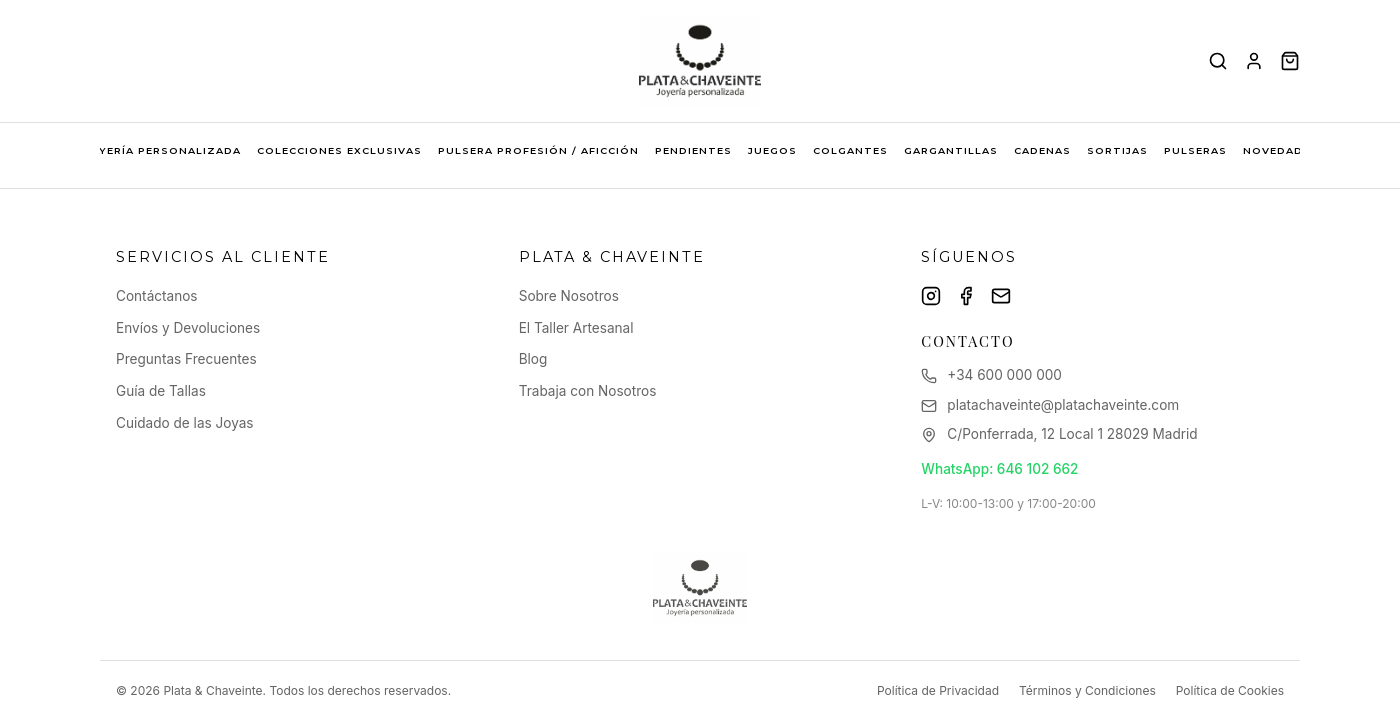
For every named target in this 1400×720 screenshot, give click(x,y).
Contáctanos (157, 296)
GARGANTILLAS (951, 150)
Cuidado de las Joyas (185, 423)
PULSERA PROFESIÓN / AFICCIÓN (538, 150)
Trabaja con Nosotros (588, 391)
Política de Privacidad (938, 690)
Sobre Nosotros (569, 296)
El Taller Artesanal (576, 328)
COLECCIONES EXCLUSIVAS (339, 150)
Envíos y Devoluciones (188, 328)
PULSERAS (1195, 150)
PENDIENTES (693, 150)
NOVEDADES (1280, 150)
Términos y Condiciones (1087, 690)
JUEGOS (772, 150)
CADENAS (1042, 150)
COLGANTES (850, 150)
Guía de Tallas (161, 391)
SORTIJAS (1117, 150)
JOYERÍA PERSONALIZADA (162, 150)
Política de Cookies (1230, 690)
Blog (533, 359)
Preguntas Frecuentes (186, 359)
